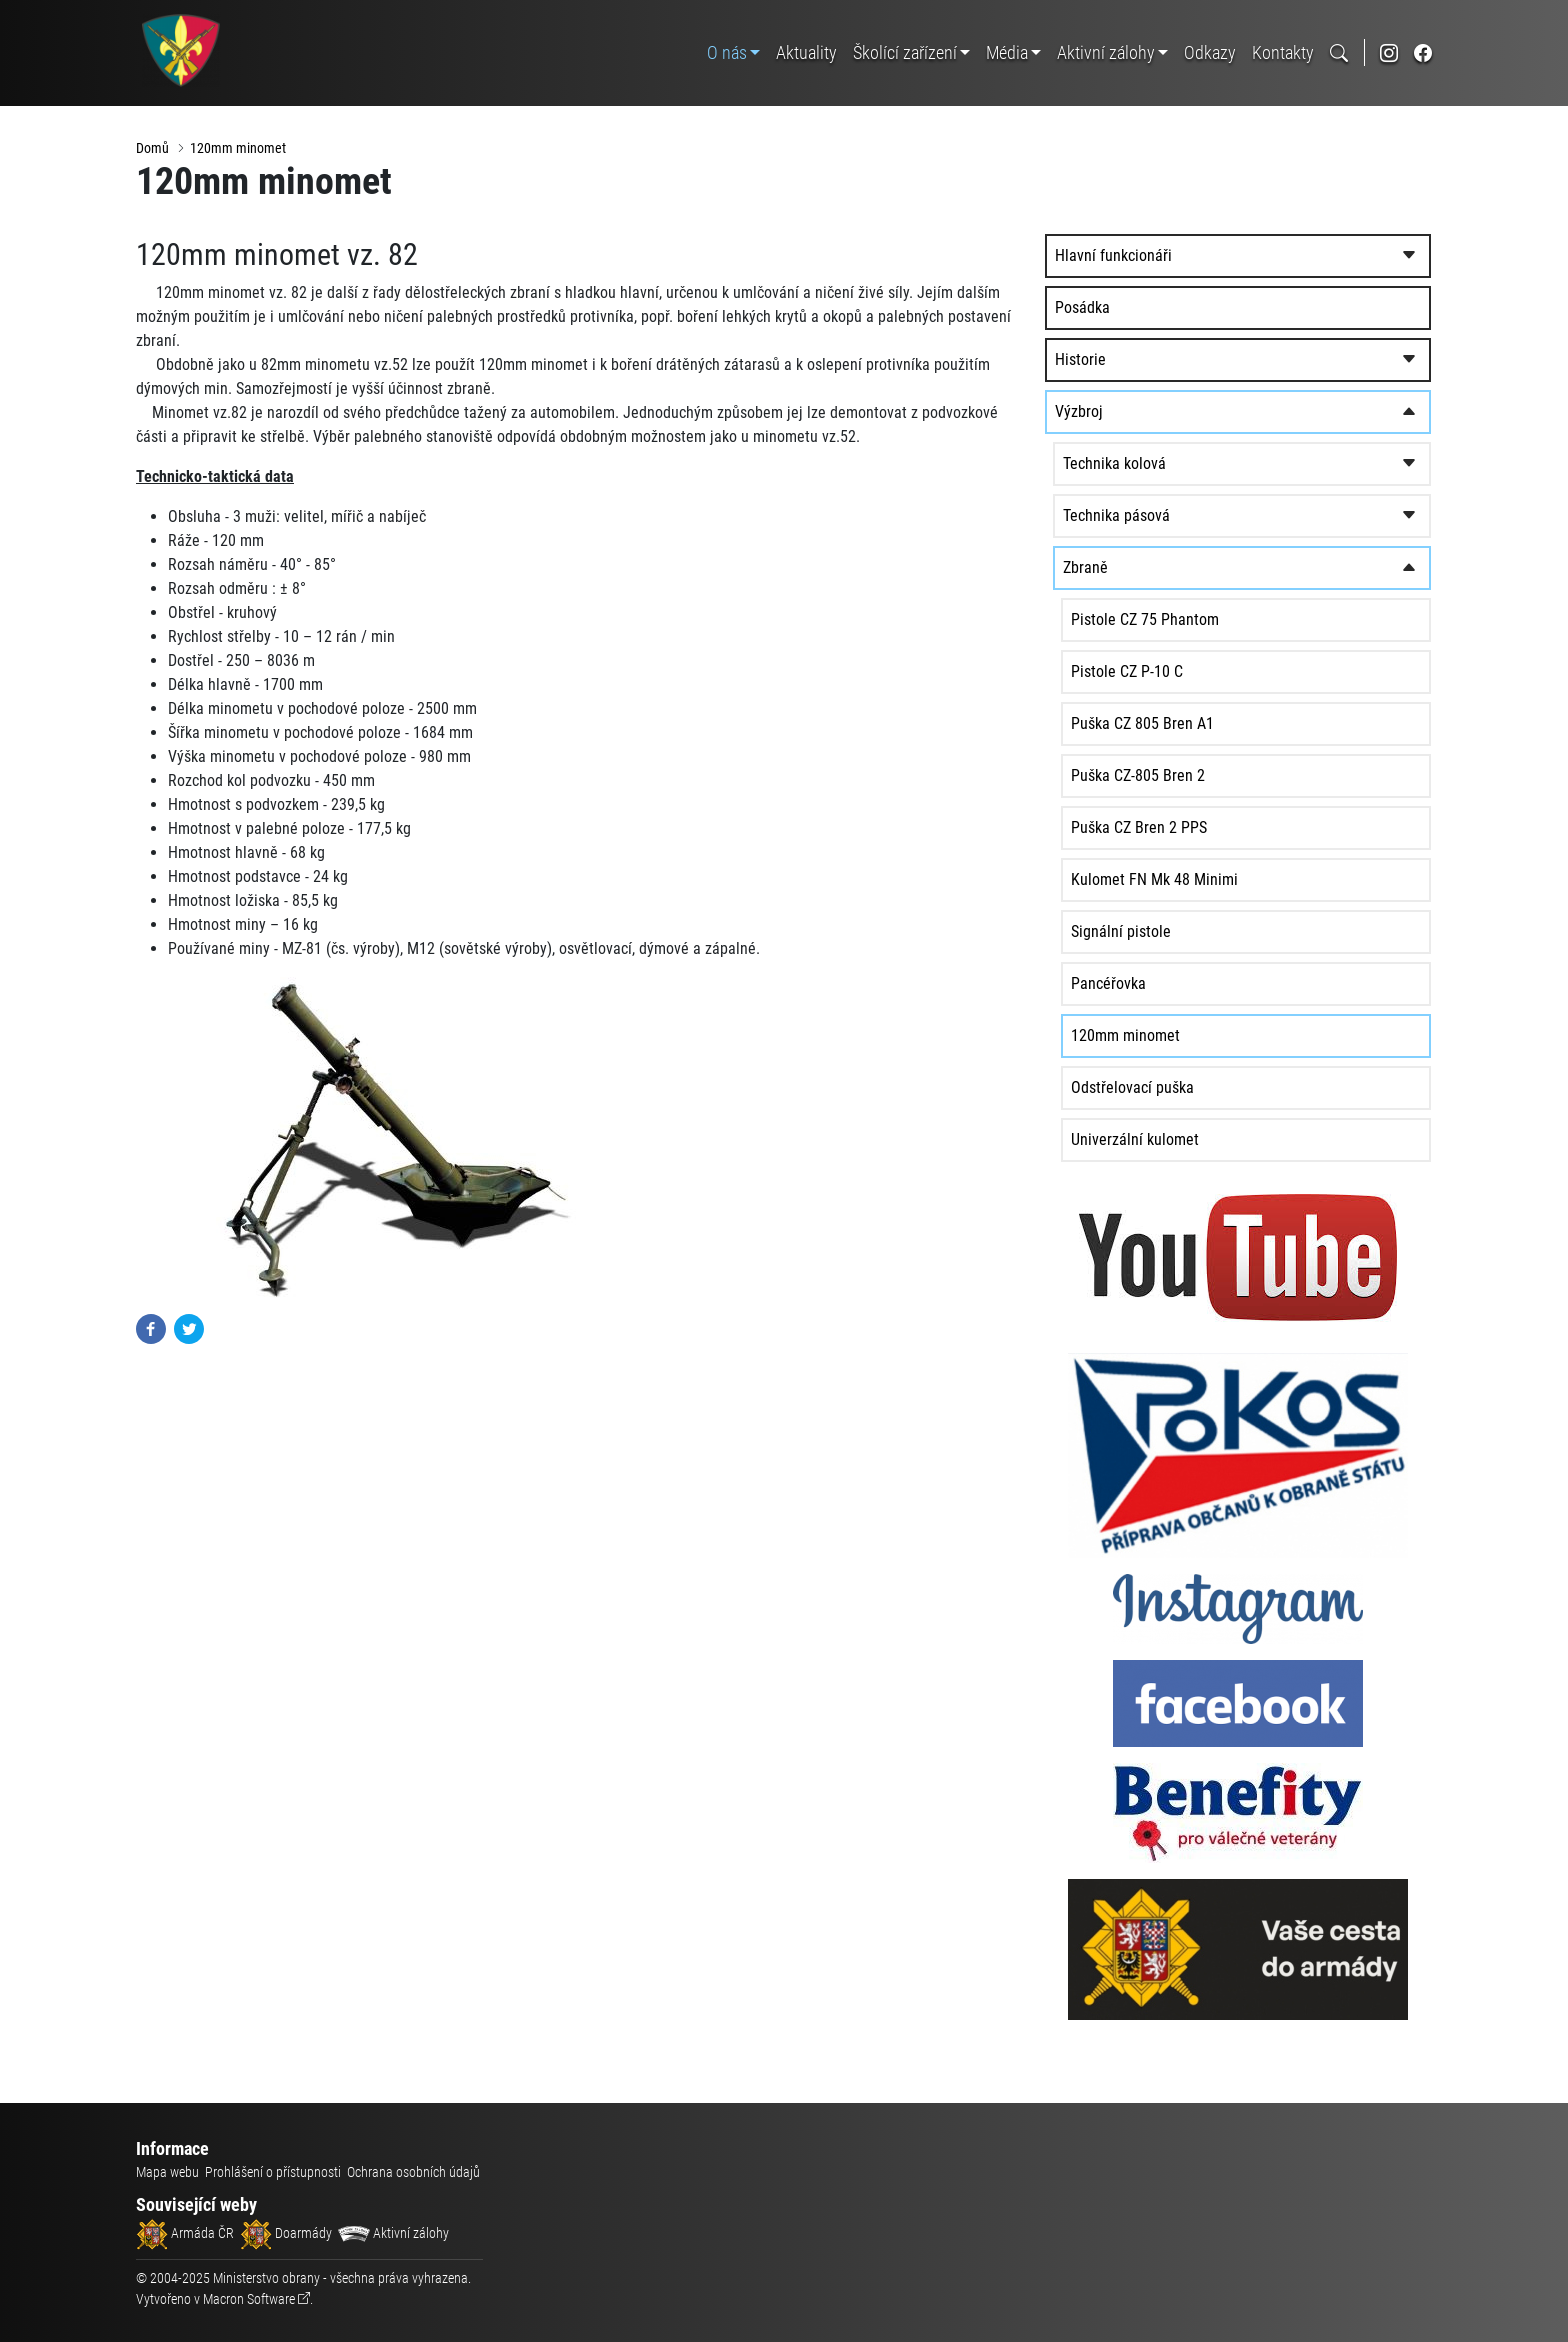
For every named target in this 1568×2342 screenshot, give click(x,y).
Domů (152, 148)
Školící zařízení (905, 52)
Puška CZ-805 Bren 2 (1185, 778)
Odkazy (1210, 52)
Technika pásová (1163, 518)
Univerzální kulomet (1182, 1142)
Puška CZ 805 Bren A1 (1189, 726)
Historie (1127, 362)
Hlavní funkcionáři (1160, 258)
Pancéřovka (1155, 986)
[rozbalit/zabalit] (1410, 259)
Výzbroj (1126, 414)
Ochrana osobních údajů (413, 2172)
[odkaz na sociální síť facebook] (1423, 52)
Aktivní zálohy (1106, 52)
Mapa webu (167, 2172)
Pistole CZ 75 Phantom (1192, 622)
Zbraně (1132, 570)
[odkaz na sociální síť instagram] (1389, 52)
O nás (727, 52)
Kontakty (1283, 52)
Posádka (1129, 310)
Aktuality (806, 52)
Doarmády (286, 2233)
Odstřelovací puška (1179, 1090)
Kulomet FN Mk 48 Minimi (1201, 882)
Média (1007, 52)
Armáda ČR (185, 2233)
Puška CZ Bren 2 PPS (1186, 830)
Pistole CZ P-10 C (1174, 674)
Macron (249, 2299)
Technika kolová (1161, 466)
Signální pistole (1168, 934)
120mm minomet (238, 148)
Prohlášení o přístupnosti (273, 2172)
